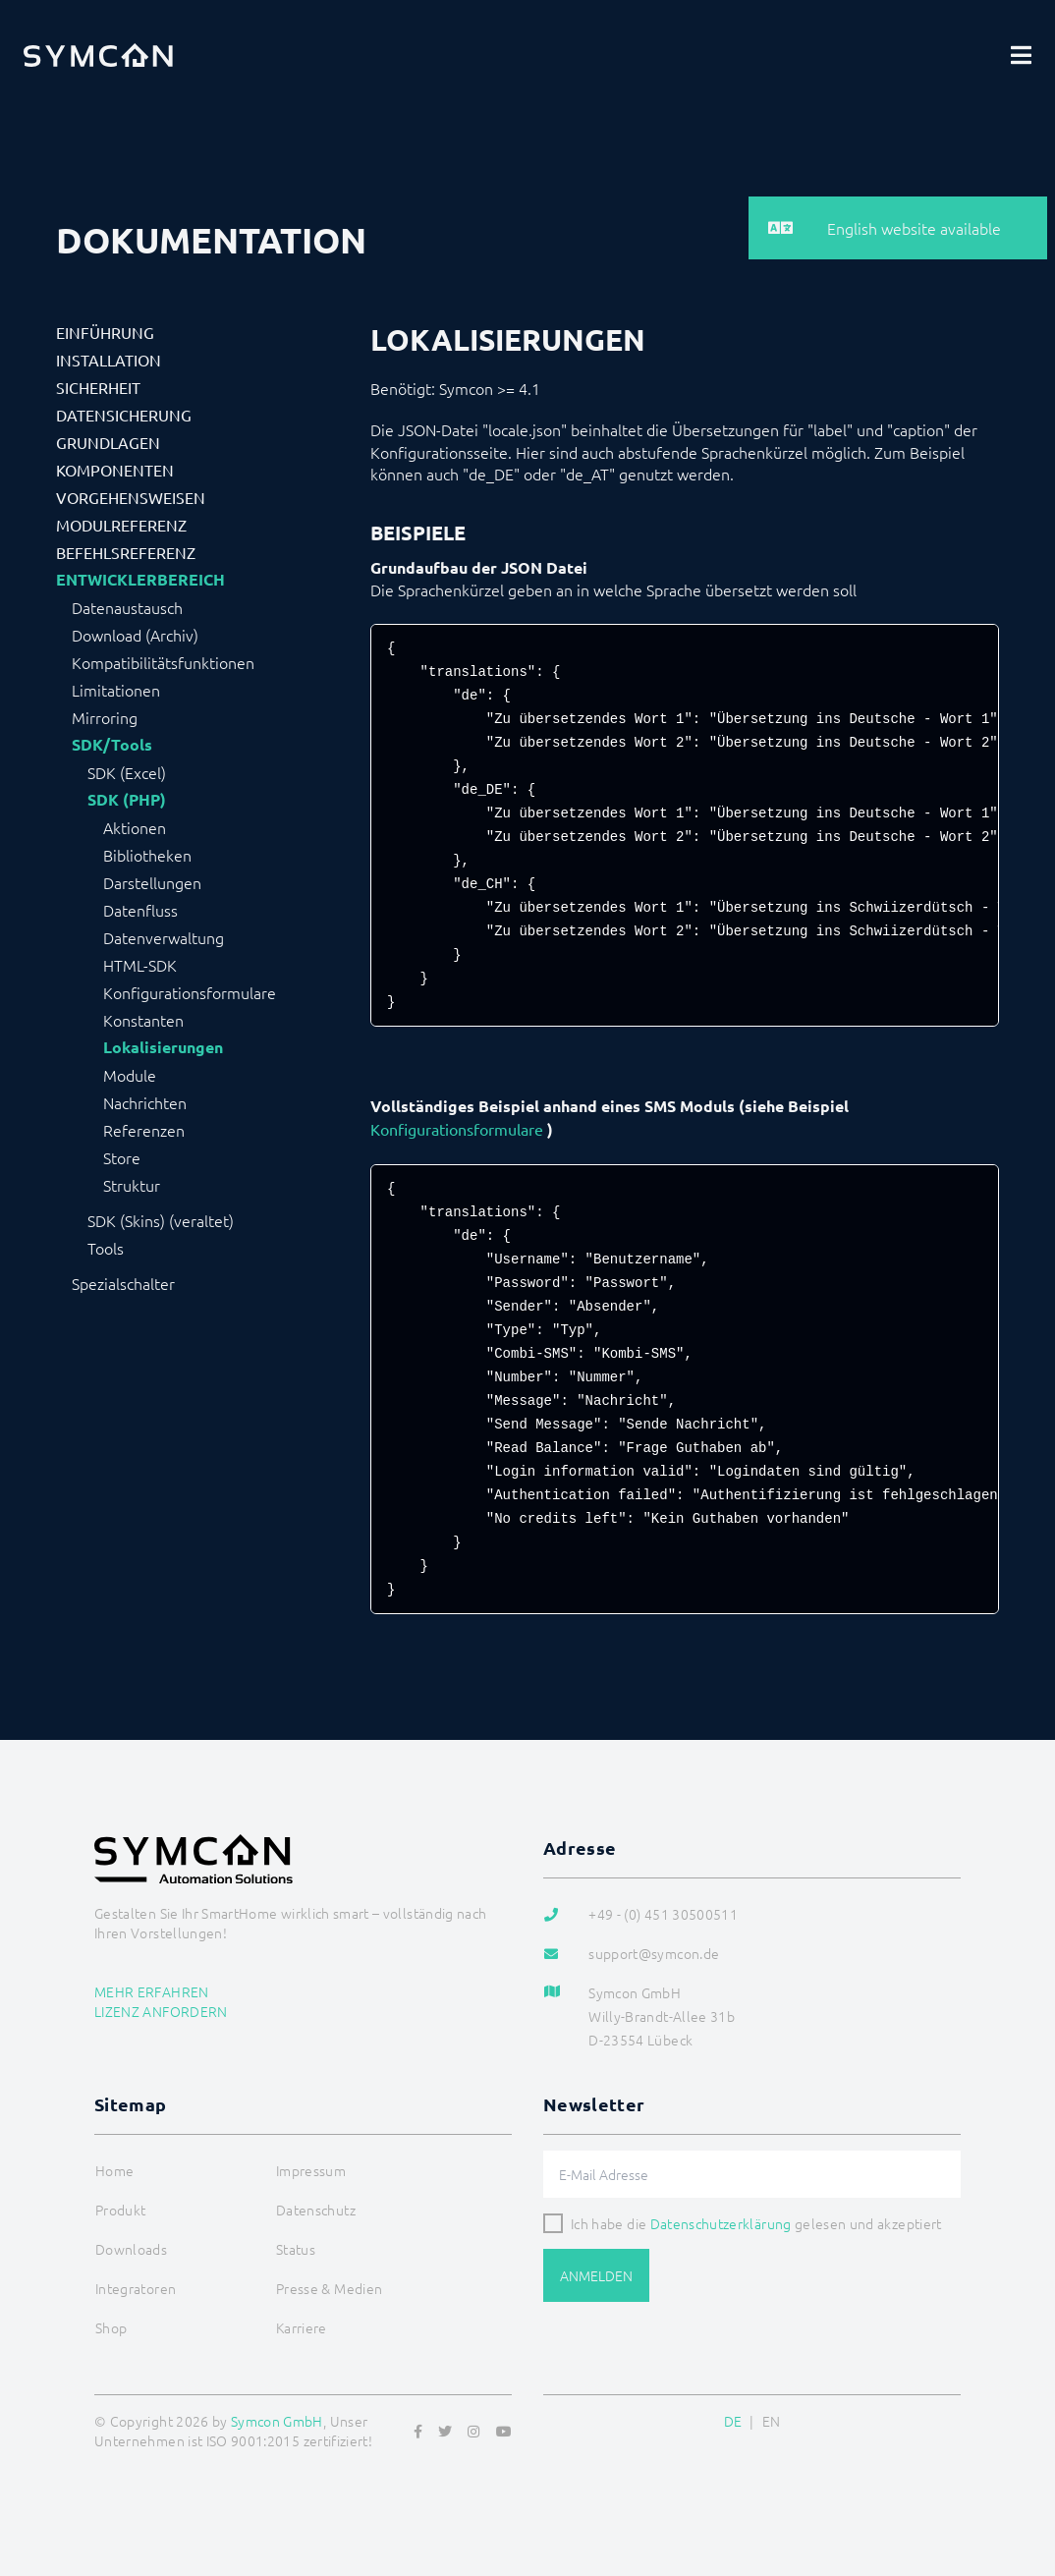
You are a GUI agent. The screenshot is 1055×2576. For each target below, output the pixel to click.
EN (771, 2421)
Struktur (131, 1185)
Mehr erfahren (151, 1991)
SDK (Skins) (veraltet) (160, 1220)
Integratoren (135, 2288)
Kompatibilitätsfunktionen (163, 662)
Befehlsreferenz (125, 552)
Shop (111, 2327)
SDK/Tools (112, 745)
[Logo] (98, 55)
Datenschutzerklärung (721, 2223)
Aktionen (134, 827)
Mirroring (105, 717)
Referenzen (144, 1130)
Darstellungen (152, 882)
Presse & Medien (329, 2288)
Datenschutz (316, 2209)
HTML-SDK (140, 965)
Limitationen (116, 690)
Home (114, 2170)
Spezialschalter (123, 1283)
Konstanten (143, 1020)
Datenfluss (140, 910)
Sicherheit (98, 387)
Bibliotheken (147, 855)
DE (733, 2421)
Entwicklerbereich (140, 579)
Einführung (105, 332)
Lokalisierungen (163, 1047)
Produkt (120, 2209)
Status (295, 2249)
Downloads (131, 2249)
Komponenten (115, 469)
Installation (108, 359)
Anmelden (596, 2275)
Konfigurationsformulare (189, 992)
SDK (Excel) (126, 772)
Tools (105, 1248)
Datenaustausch (127, 607)
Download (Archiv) (135, 634)
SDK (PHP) (126, 800)
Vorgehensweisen (130, 497)
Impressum (311, 2170)
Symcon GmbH (277, 2421)
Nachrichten (145, 1102)
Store (121, 1157)
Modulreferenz (121, 524)
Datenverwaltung (163, 937)
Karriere (301, 2327)
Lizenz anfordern (161, 2011)
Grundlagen (108, 442)
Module (129, 1075)
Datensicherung (124, 414)
